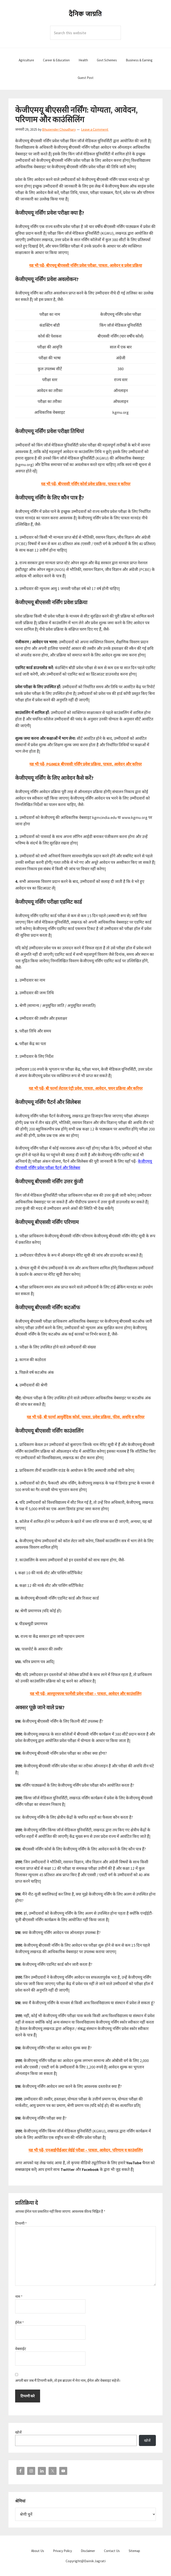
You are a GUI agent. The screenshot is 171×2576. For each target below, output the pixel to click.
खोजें (18, 2432)
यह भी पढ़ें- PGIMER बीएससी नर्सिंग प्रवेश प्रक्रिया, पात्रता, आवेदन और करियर (85, 764)
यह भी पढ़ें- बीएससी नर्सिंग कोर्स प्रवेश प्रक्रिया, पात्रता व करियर (85, 483)
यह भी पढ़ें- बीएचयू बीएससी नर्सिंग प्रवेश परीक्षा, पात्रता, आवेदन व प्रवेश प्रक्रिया (85, 265)
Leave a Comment (94, 129)
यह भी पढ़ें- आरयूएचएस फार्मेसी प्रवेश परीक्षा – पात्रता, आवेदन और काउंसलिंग (85, 1693)
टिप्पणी (21, 2223)
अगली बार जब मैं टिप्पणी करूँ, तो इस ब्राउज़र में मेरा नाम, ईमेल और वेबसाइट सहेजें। (67, 2380)
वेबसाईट (20, 2348)
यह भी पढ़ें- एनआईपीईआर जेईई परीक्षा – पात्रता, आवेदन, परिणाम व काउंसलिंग (85, 2150)
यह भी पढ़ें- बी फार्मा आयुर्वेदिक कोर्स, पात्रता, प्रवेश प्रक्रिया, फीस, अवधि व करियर (85, 1417)
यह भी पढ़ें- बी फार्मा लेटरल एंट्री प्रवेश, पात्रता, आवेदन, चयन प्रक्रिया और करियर (85, 1088)
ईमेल (19, 2322)
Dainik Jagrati (85, 13)
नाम (18, 2296)
